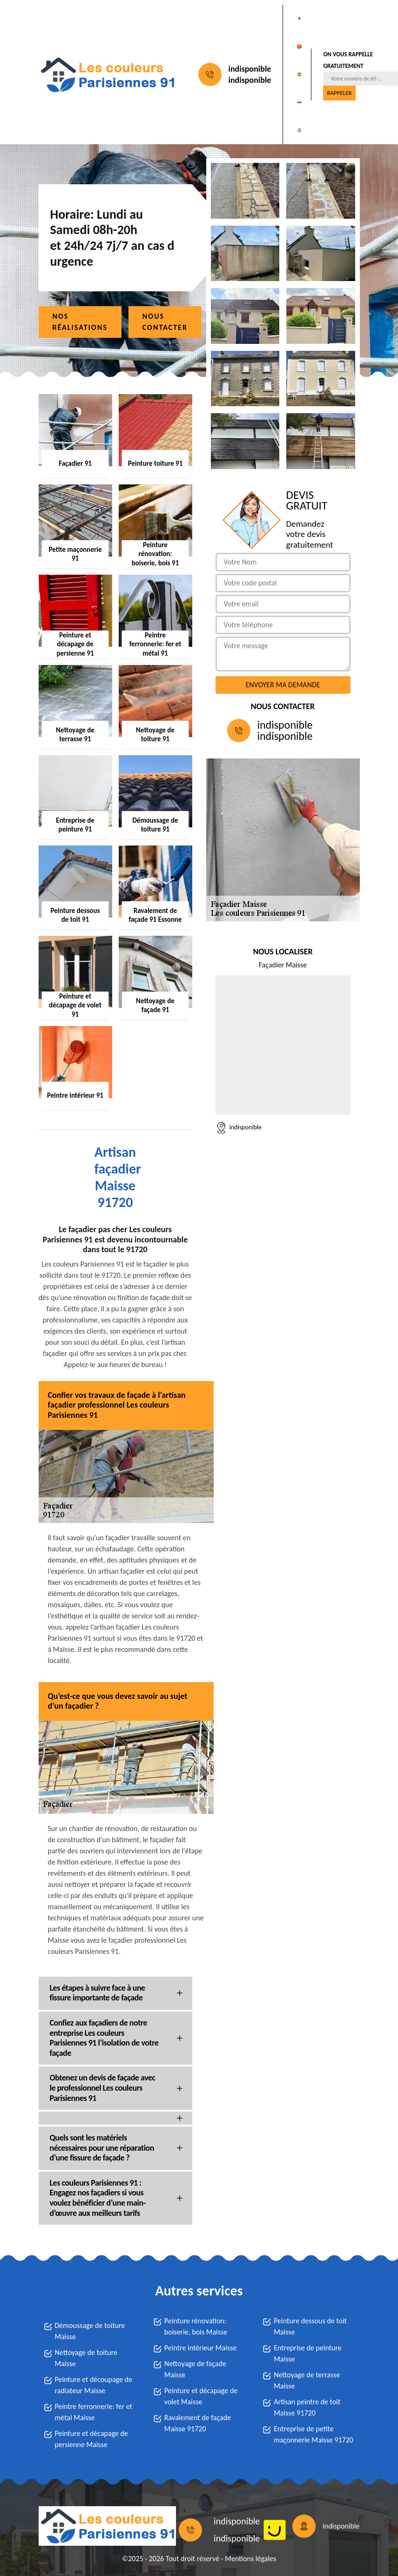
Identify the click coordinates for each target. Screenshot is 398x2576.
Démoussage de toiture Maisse (90, 2331)
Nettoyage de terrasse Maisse (307, 2380)
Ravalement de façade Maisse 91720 (197, 2423)
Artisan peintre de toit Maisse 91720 (307, 2407)
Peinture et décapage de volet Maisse (200, 2396)
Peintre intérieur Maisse (200, 2347)
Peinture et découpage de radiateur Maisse (94, 2385)
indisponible (250, 69)
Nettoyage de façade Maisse (195, 2369)
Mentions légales (250, 2558)
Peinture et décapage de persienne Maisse (91, 2439)
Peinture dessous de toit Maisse (310, 2326)
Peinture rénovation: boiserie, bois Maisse (195, 2326)
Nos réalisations (80, 322)
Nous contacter (165, 322)
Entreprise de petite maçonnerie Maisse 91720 (313, 2434)
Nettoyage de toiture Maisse (86, 2358)
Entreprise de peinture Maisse (308, 2353)
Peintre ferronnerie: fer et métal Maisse (94, 2412)
